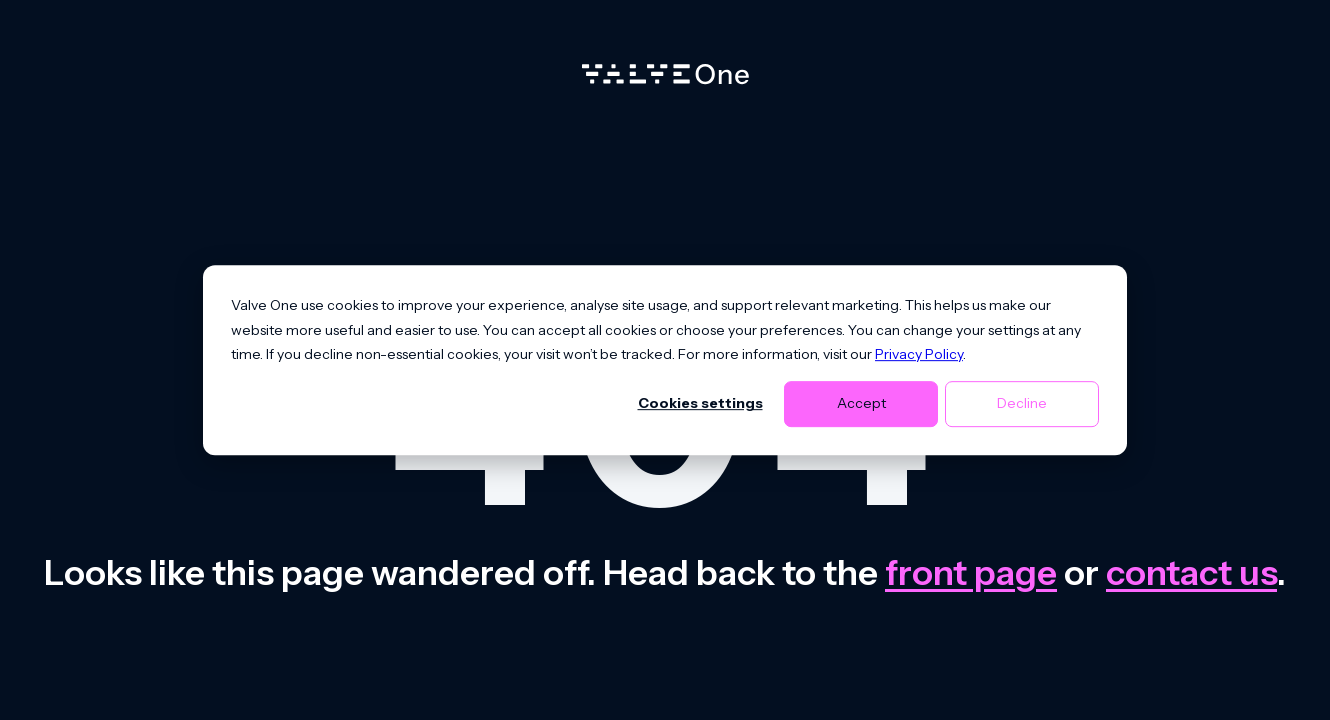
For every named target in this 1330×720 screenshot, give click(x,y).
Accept (861, 404)
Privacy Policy (919, 354)
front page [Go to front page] (971, 572)
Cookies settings (700, 404)
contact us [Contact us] (1191, 572)
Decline (1022, 404)
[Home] (665, 79)
